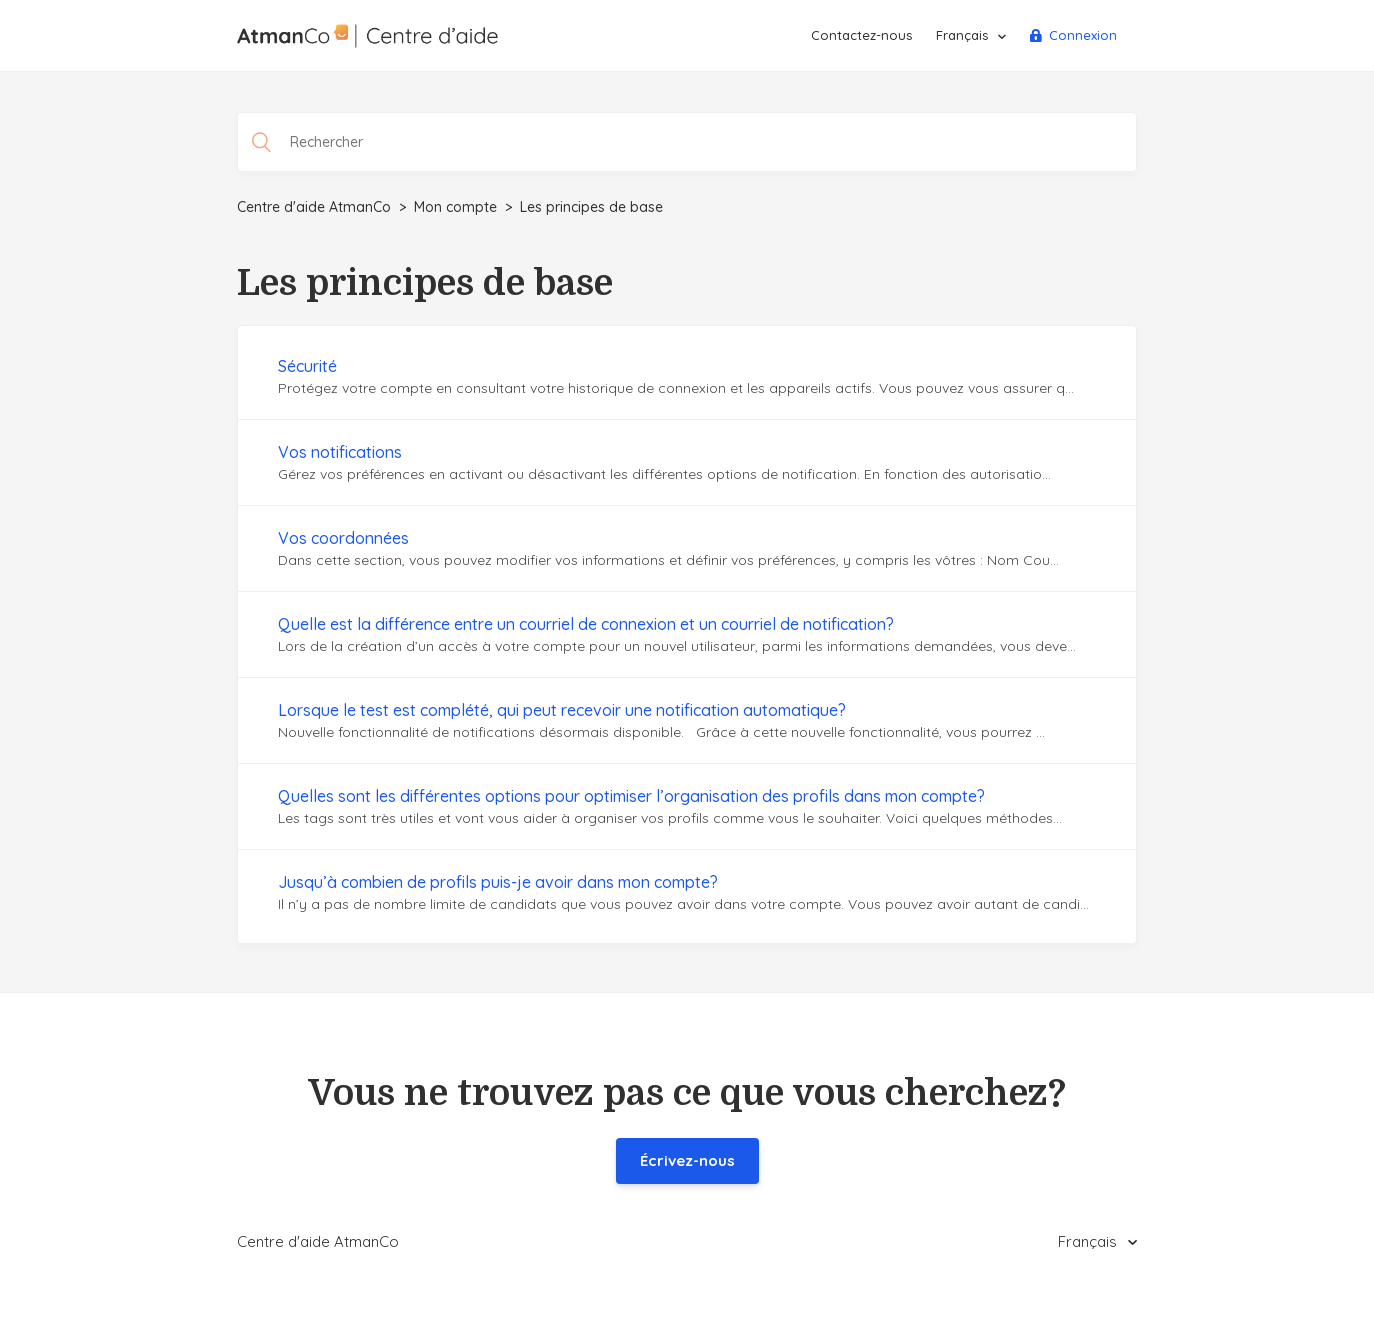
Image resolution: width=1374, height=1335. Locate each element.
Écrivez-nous (687, 1160)
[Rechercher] (687, 142)
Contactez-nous (861, 35)
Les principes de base (591, 207)
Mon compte (455, 207)
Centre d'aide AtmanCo (314, 207)
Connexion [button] (1083, 35)
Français (964, 35)
